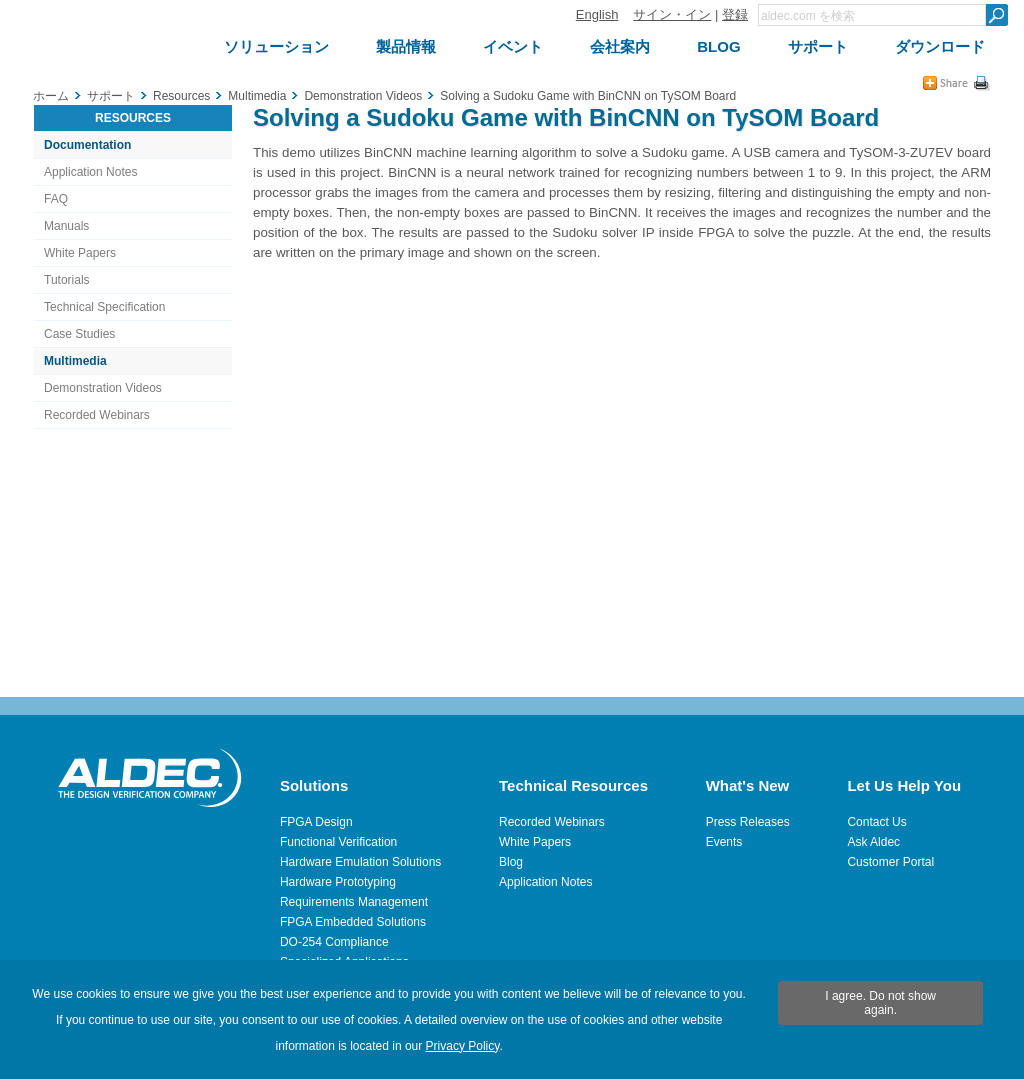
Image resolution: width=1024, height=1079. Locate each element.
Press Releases (748, 822)
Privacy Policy (463, 1046)
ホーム (51, 96)
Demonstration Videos (103, 388)
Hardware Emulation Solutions (360, 862)
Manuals (66, 226)
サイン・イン (672, 14)
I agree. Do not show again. (880, 1003)
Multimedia (75, 361)
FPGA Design (316, 822)
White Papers (80, 253)
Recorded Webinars (97, 415)
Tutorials (67, 280)
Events (724, 842)
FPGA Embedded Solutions (353, 922)
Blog (511, 862)
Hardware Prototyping (338, 882)
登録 (735, 14)
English (597, 14)
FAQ (56, 199)
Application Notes (90, 172)
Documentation (87, 145)
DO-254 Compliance (334, 942)
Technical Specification (104, 307)
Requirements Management (354, 902)
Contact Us (876, 822)
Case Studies (79, 334)
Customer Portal (890, 862)
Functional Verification (338, 842)
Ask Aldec (873, 842)
